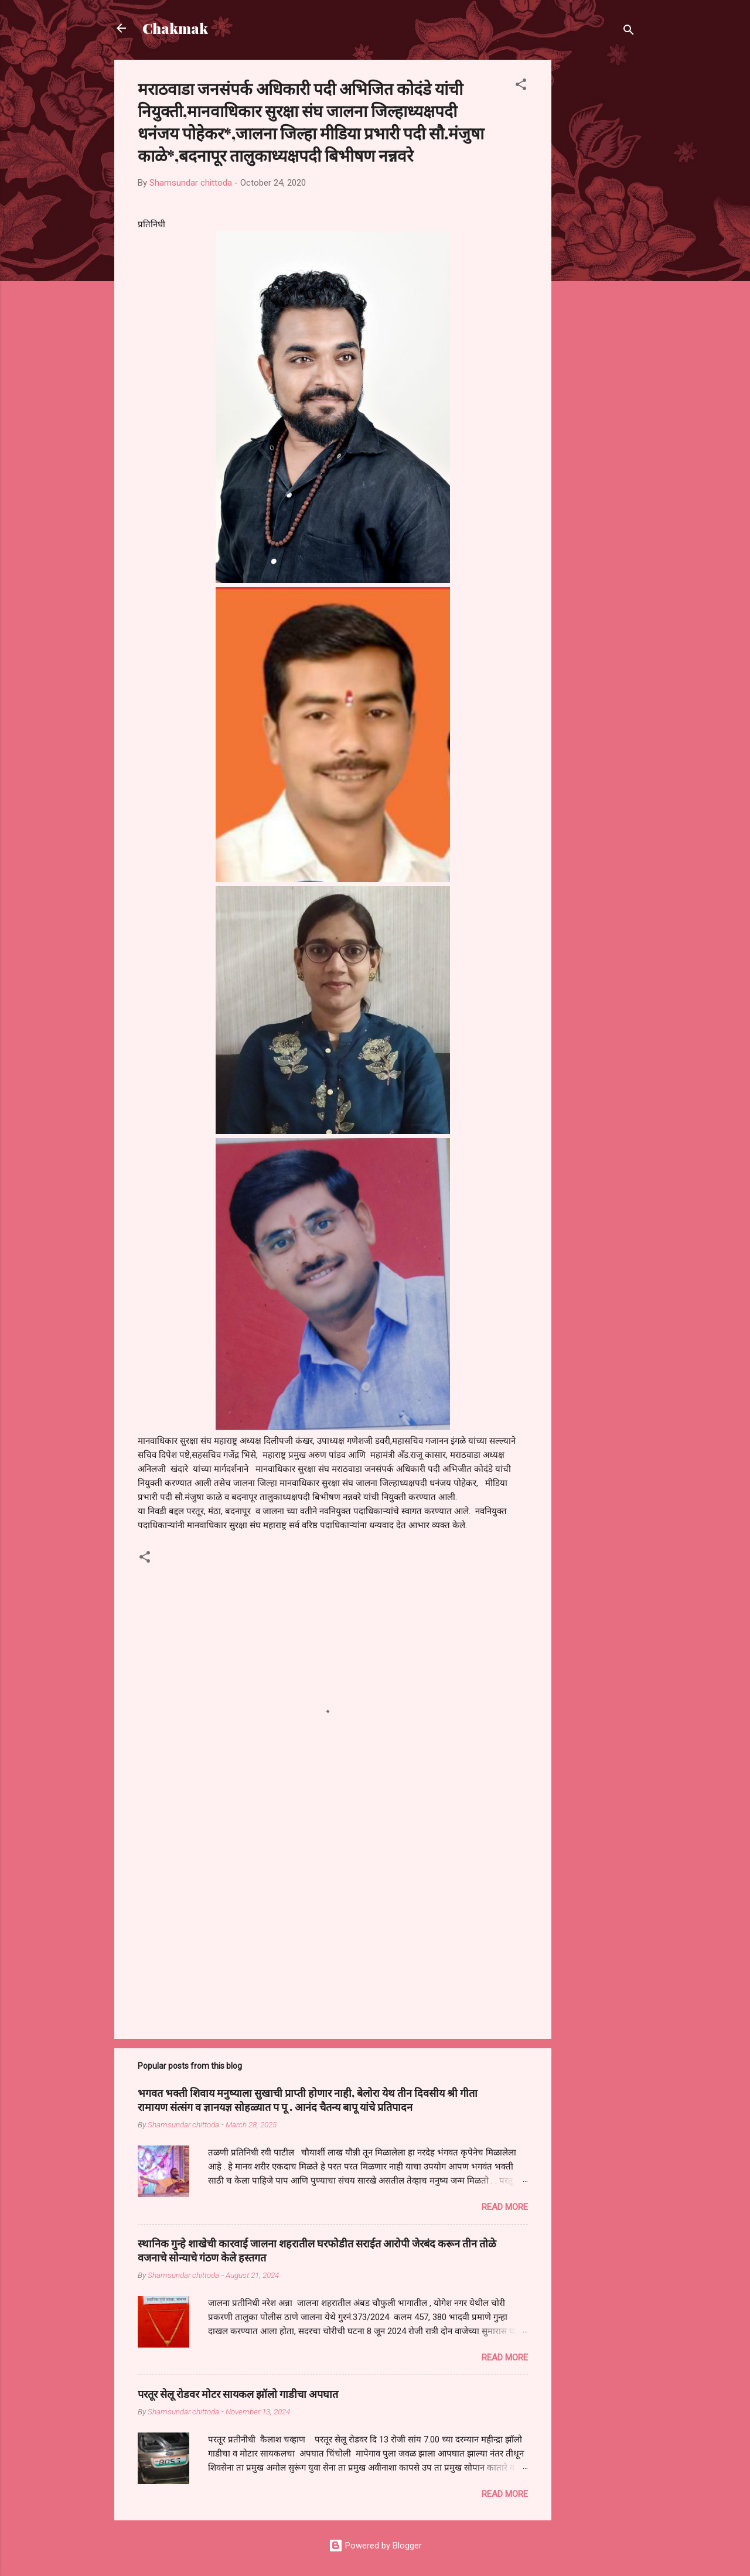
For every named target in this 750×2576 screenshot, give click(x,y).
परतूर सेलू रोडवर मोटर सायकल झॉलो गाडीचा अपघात (238, 2394)
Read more (505, 2207)
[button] (521, 86)
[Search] (629, 32)
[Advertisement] (598, 235)
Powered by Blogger (375, 2545)
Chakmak (175, 28)
